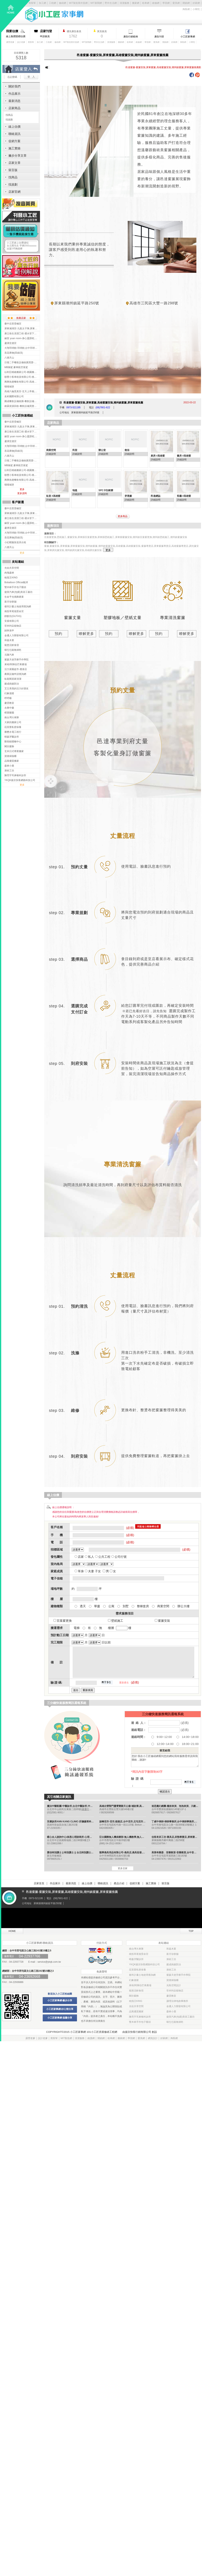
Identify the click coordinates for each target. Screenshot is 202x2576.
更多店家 (122, 1868)
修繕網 (57, 42)
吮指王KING (135, 2001)
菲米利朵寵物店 (174, 1990)
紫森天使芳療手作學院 (178, 1975)
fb (191, 75)
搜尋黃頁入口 (21, 203)
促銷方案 (135, 1883)
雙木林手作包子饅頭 (140, 2022)
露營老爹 (10, 42)
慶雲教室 (171, 1995)
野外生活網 (111, 3)
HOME (12, 1931)
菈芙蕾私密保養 (137, 1969)
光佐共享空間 (136, 2006)
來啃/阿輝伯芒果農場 (140, 1985)
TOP (191, 1931)
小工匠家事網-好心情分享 (60, 2009)
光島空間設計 (173, 1985)
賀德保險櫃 (172, 1980)
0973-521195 (73, 407)
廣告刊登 (159, 36)
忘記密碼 (12, 77)
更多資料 (22, 493)
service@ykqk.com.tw (49, 1961)
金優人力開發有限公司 (178, 2006)
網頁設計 (153, 2038)
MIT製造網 (66, 2038)
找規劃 (9, 119)
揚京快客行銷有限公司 (138, 2031)
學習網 (166, 3)
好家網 (196, 3)
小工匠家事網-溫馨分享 (59, 2017)
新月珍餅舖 (172, 1954)
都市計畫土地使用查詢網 (142, 1975)
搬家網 (135, 3)
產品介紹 (119, 1883)
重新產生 (124, 1682)
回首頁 (15, 16)
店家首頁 (39, 1883)
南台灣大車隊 (136, 1948)
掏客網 (186, 9)
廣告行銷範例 (130, 36)
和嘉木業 (171, 1948)
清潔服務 (124, 3)
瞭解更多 (86, 639)
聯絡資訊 (103, 1883)
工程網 (49, 42)
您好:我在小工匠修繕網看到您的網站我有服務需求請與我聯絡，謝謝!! (165, 1760)
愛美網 (176, 3)
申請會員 (49, 33)
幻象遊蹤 (134, 1980)
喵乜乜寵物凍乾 (174, 2022)
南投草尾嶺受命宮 (138, 1954)
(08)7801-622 (103, 407)
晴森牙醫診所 (136, 1959)
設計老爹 (21, 42)
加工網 (40, 42)
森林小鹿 (171, 2011)
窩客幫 (31, 42)
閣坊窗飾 (134, 1995)
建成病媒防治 (173, 1964)
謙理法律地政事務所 (177, 2001)
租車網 (145, 3)
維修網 (155, 3)
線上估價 (87, 1883)
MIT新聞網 (96, 3)
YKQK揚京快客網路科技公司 (144, 1964)
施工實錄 (151, 1883)
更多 (22, 489)
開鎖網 (186, 3)
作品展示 (55, 1883)
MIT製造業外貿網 (71, 42)
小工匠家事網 (187, 36)
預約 (58, 639)
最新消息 (71, 1883)
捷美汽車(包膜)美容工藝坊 (180, 2016)
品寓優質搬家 (136, 2011)
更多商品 (122, 516)
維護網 (91, 2038)
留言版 (165, 1883)
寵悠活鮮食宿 (136, 1990)
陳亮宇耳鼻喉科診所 (140, 2016)
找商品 (9, 115)
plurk (197, 75)
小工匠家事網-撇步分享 (59, 2000)
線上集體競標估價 (18, 33)
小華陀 (196, 9)
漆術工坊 (171, 1959)
